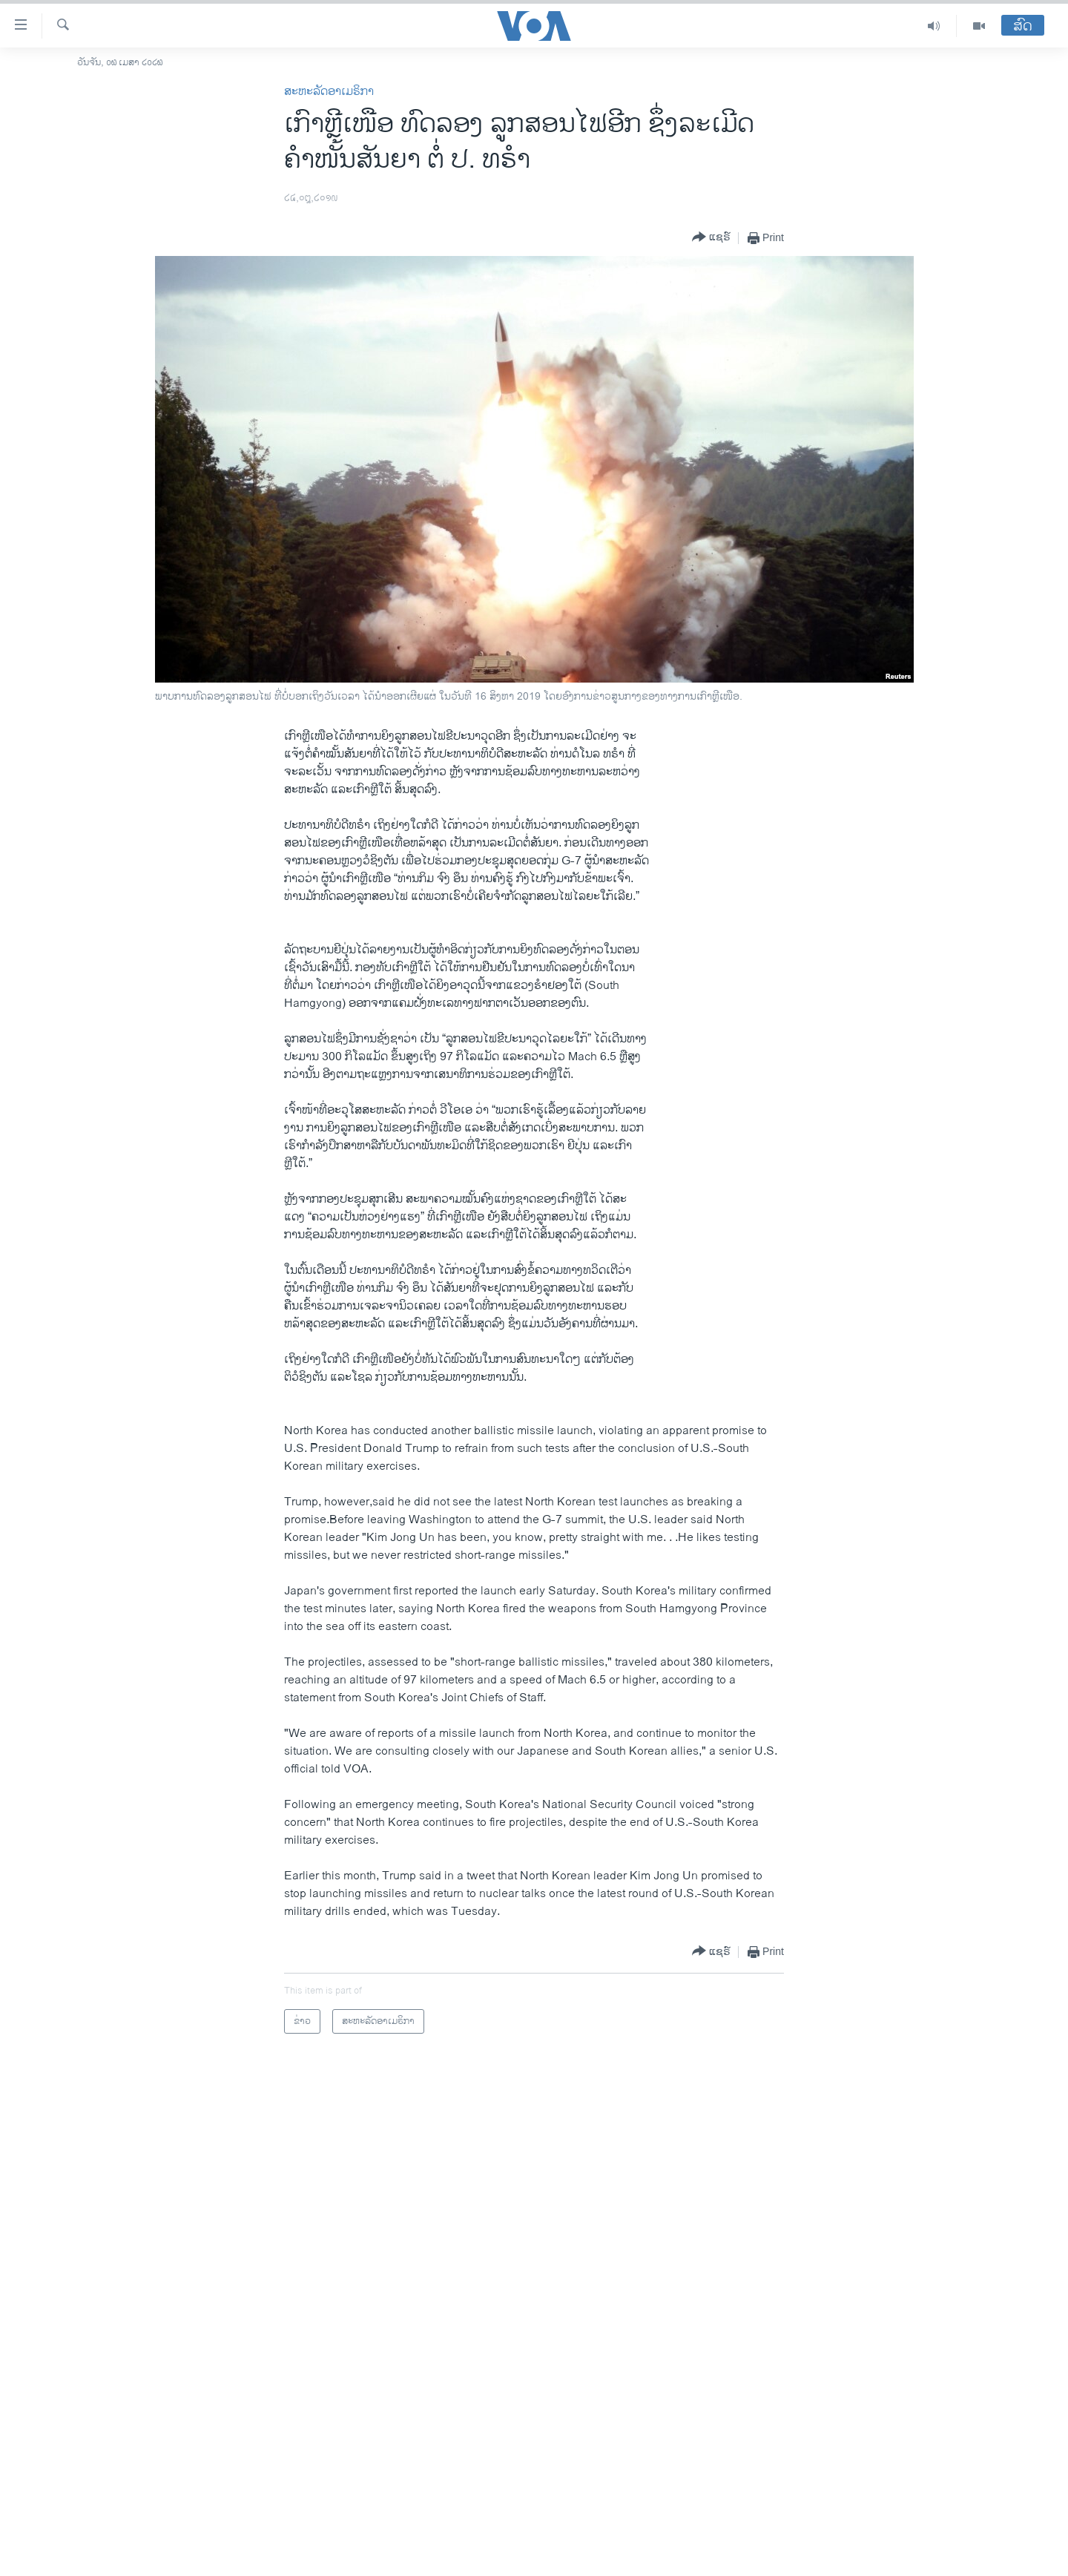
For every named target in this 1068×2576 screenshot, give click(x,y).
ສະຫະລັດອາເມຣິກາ (329, 92)
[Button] (711, 238)
